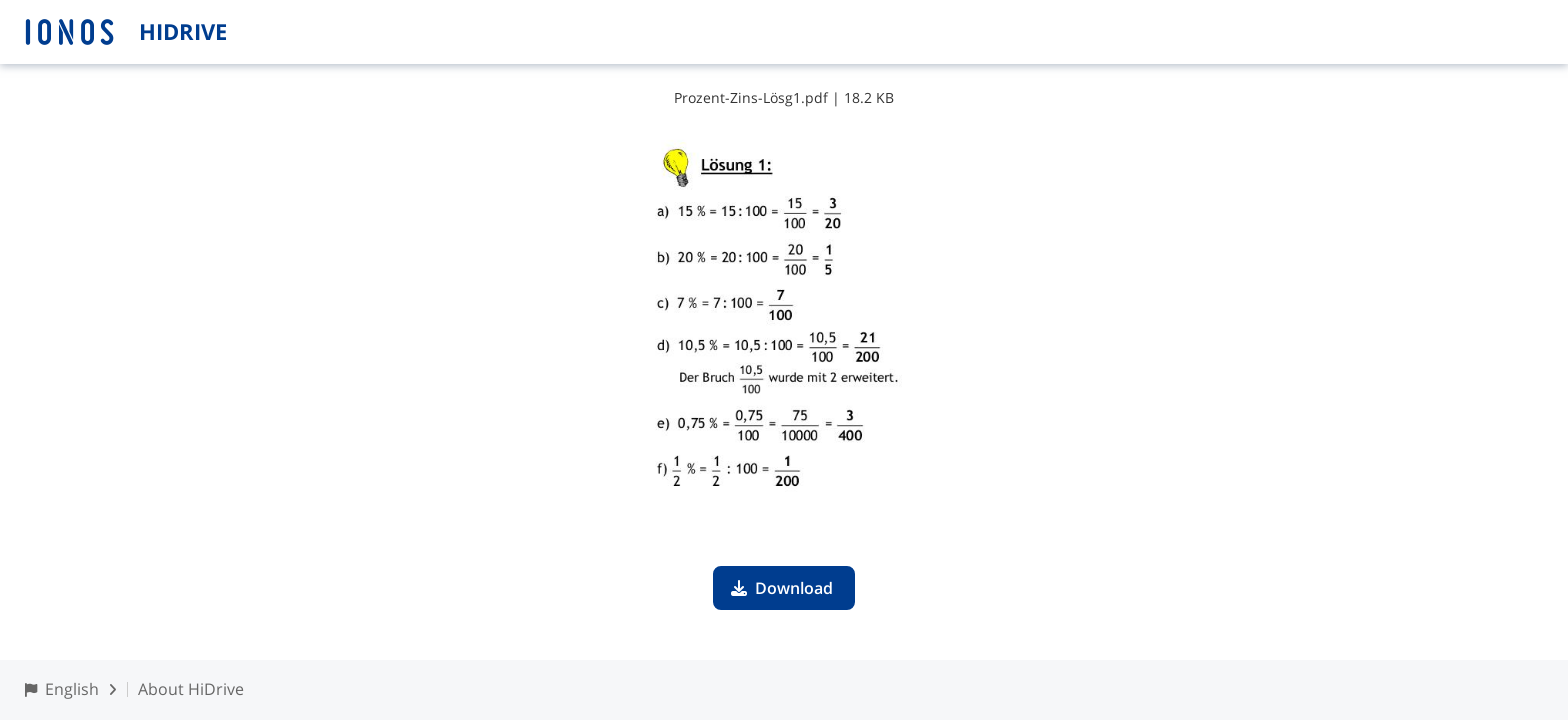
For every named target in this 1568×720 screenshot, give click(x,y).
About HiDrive (191, 689)
